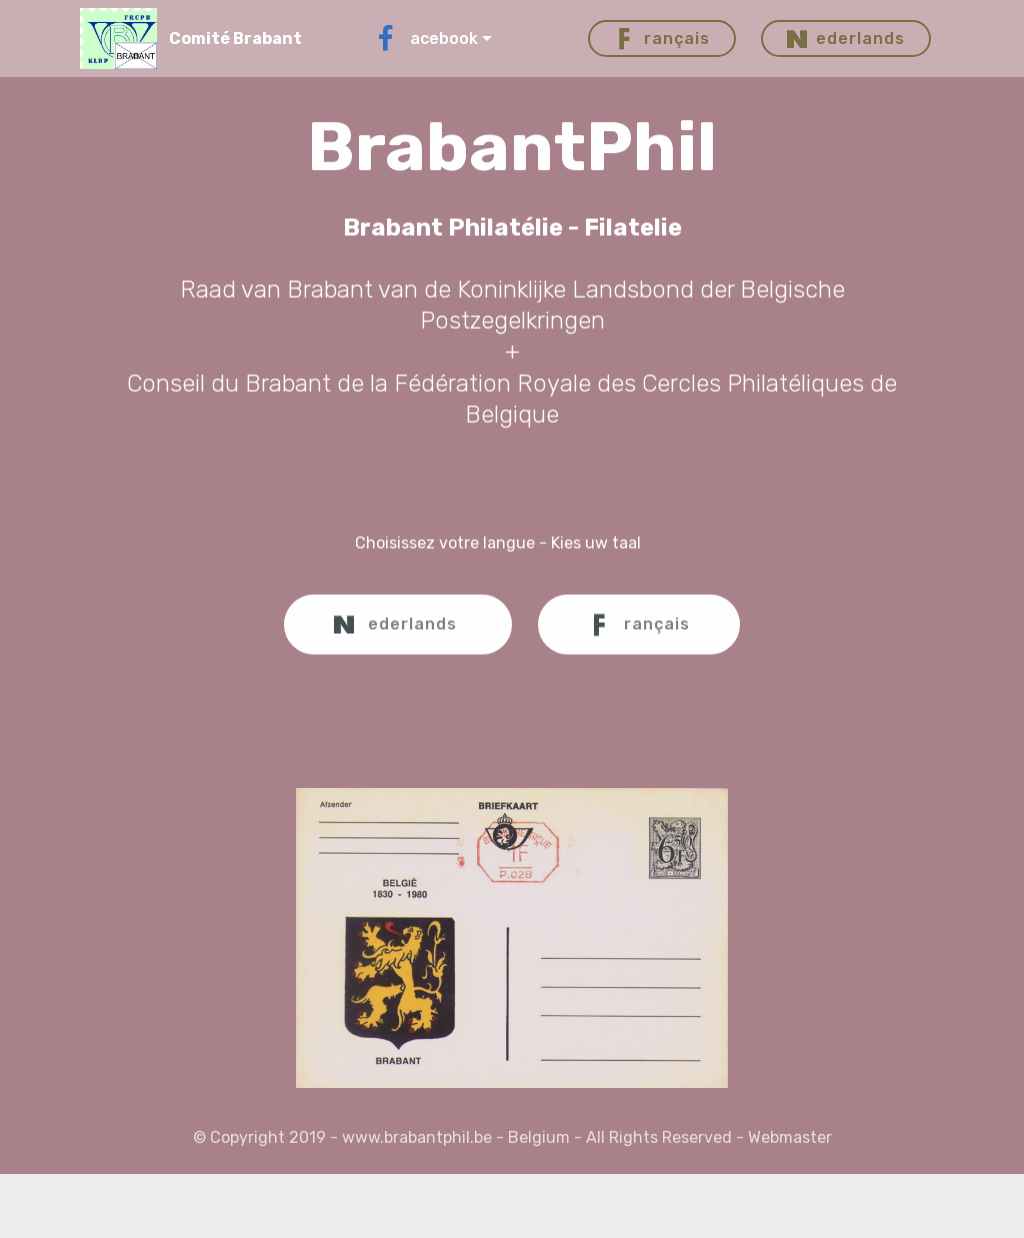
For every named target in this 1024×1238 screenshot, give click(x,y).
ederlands (846, 39)
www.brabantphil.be (417, 1141)
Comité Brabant (235, 38)
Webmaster (790, 1141)
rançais (662, 38)
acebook (425, 38)
